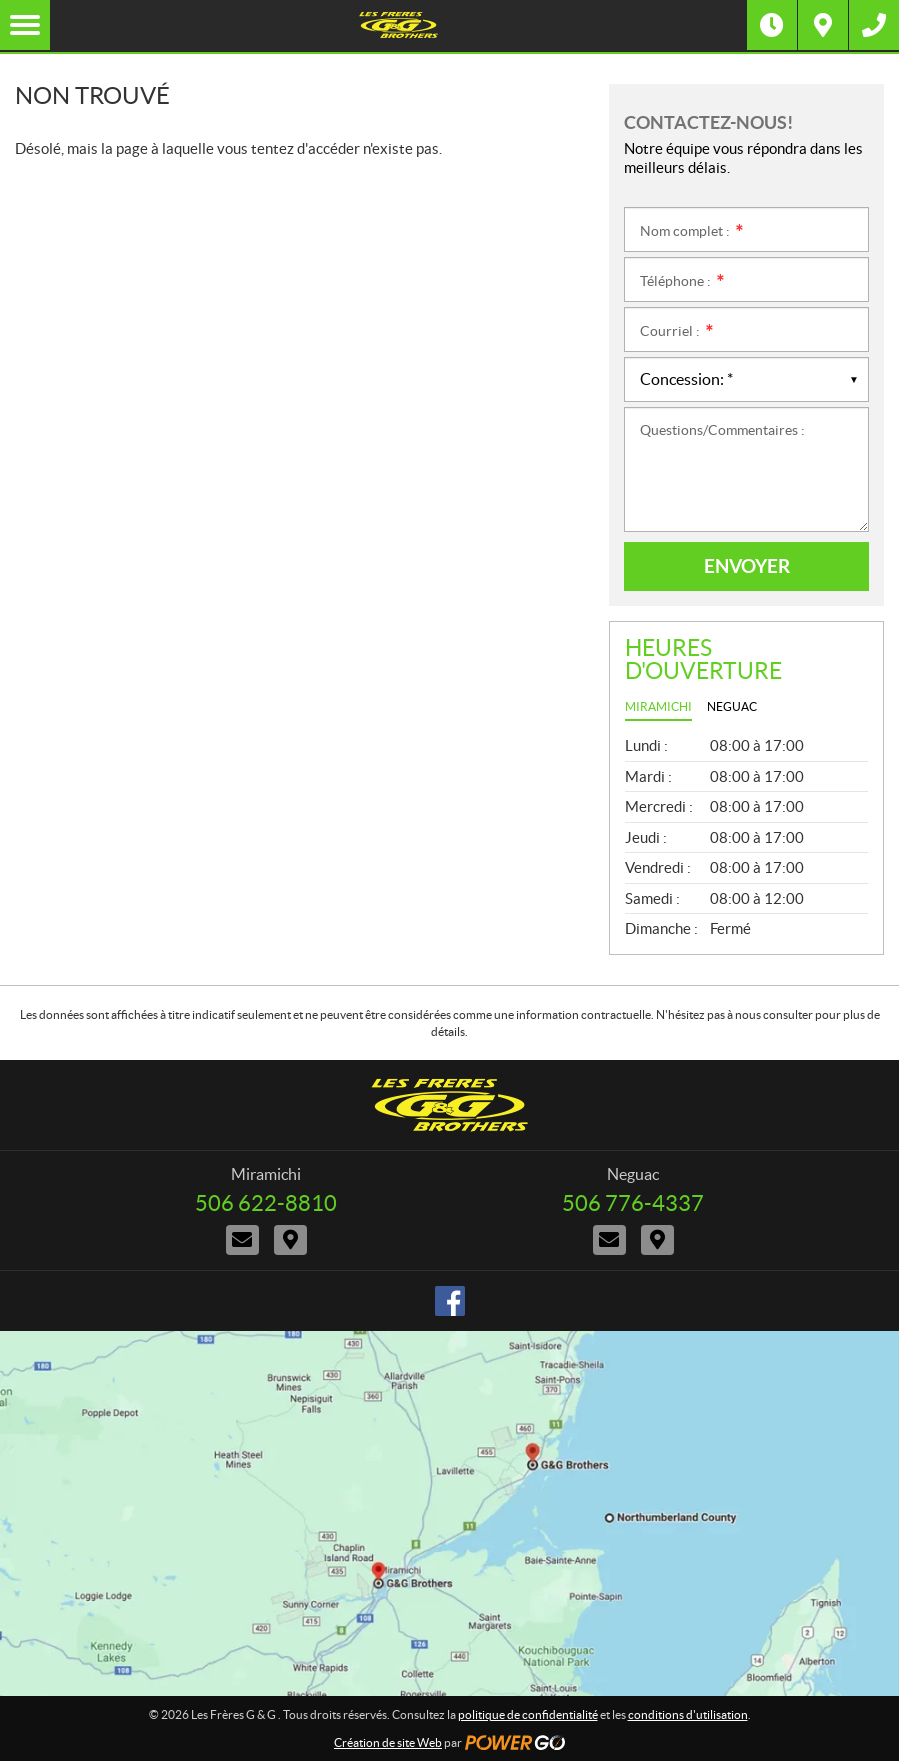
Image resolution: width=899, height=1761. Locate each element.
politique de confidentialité (528, 1714)
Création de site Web (388, 1742)
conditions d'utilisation (688, 1714)
